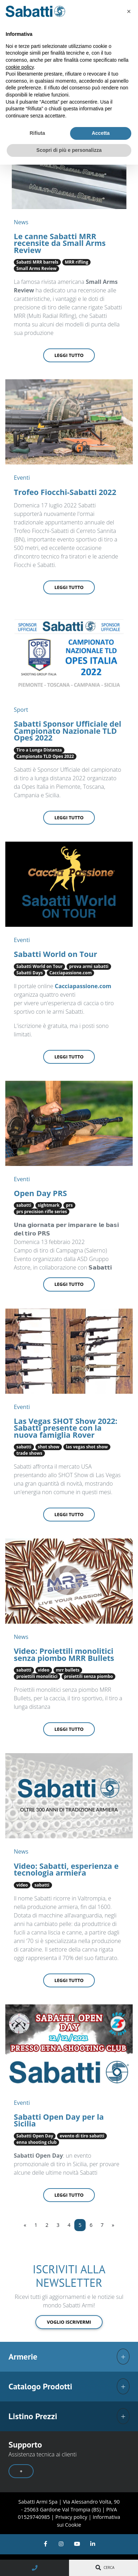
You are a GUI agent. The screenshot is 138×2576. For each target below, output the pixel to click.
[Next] (113, 2225)
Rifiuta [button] (37, 133)
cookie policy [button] (20, 67)
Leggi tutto (69, 355)
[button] (128, 11)
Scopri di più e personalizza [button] (69, 150)
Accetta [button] (101, 133)
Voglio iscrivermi (69, 2322)
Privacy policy (71, 2517)
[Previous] (24, 2225)
